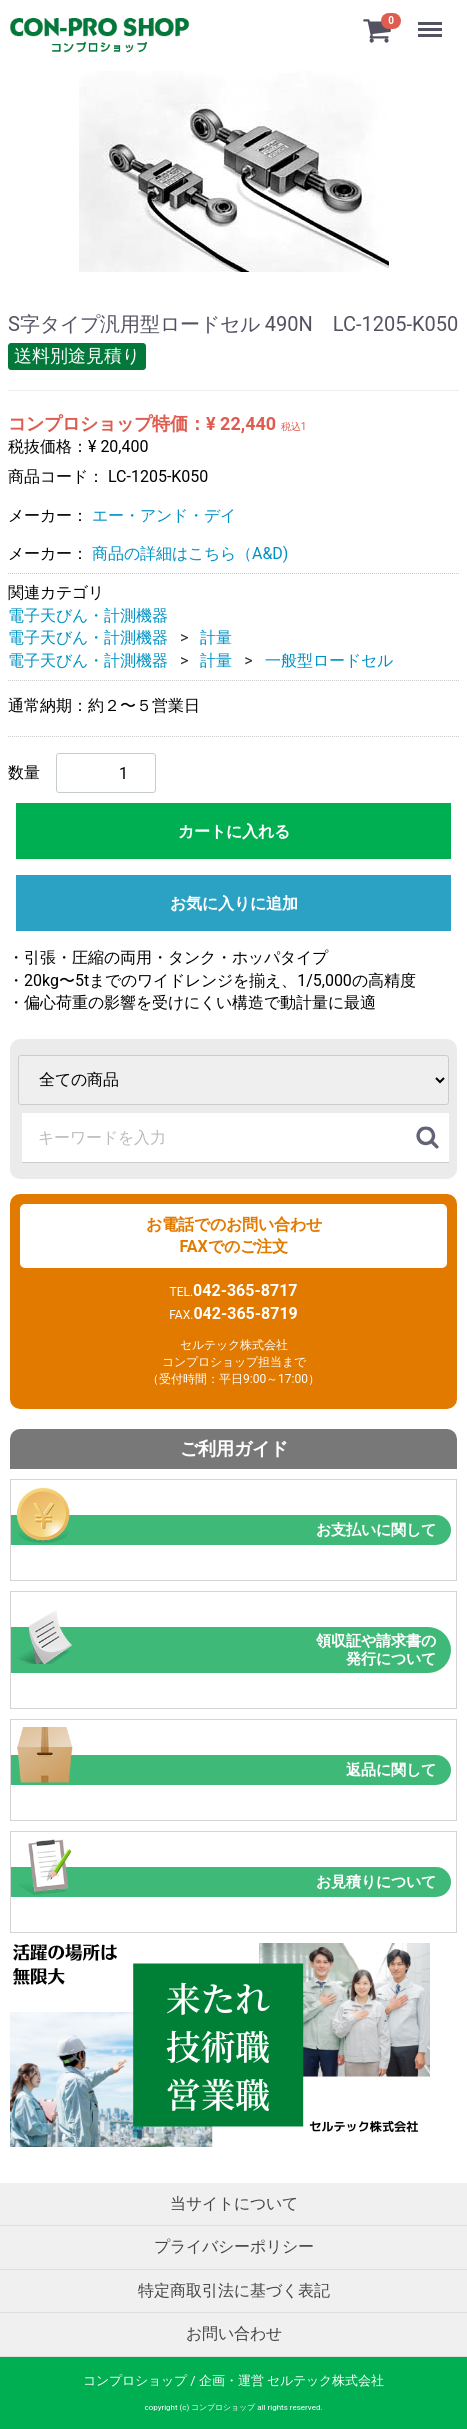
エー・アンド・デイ (164, 514)
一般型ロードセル (329, 659)
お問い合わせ (234, 2333)
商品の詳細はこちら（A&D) (190, 553)
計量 (216, 637)
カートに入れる (234, 831)
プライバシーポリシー (234, 2246)
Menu (432, 20)
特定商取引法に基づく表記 (234, 2290)
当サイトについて (234, 2203)
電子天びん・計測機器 (88, 614)
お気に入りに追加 (234, 903)
